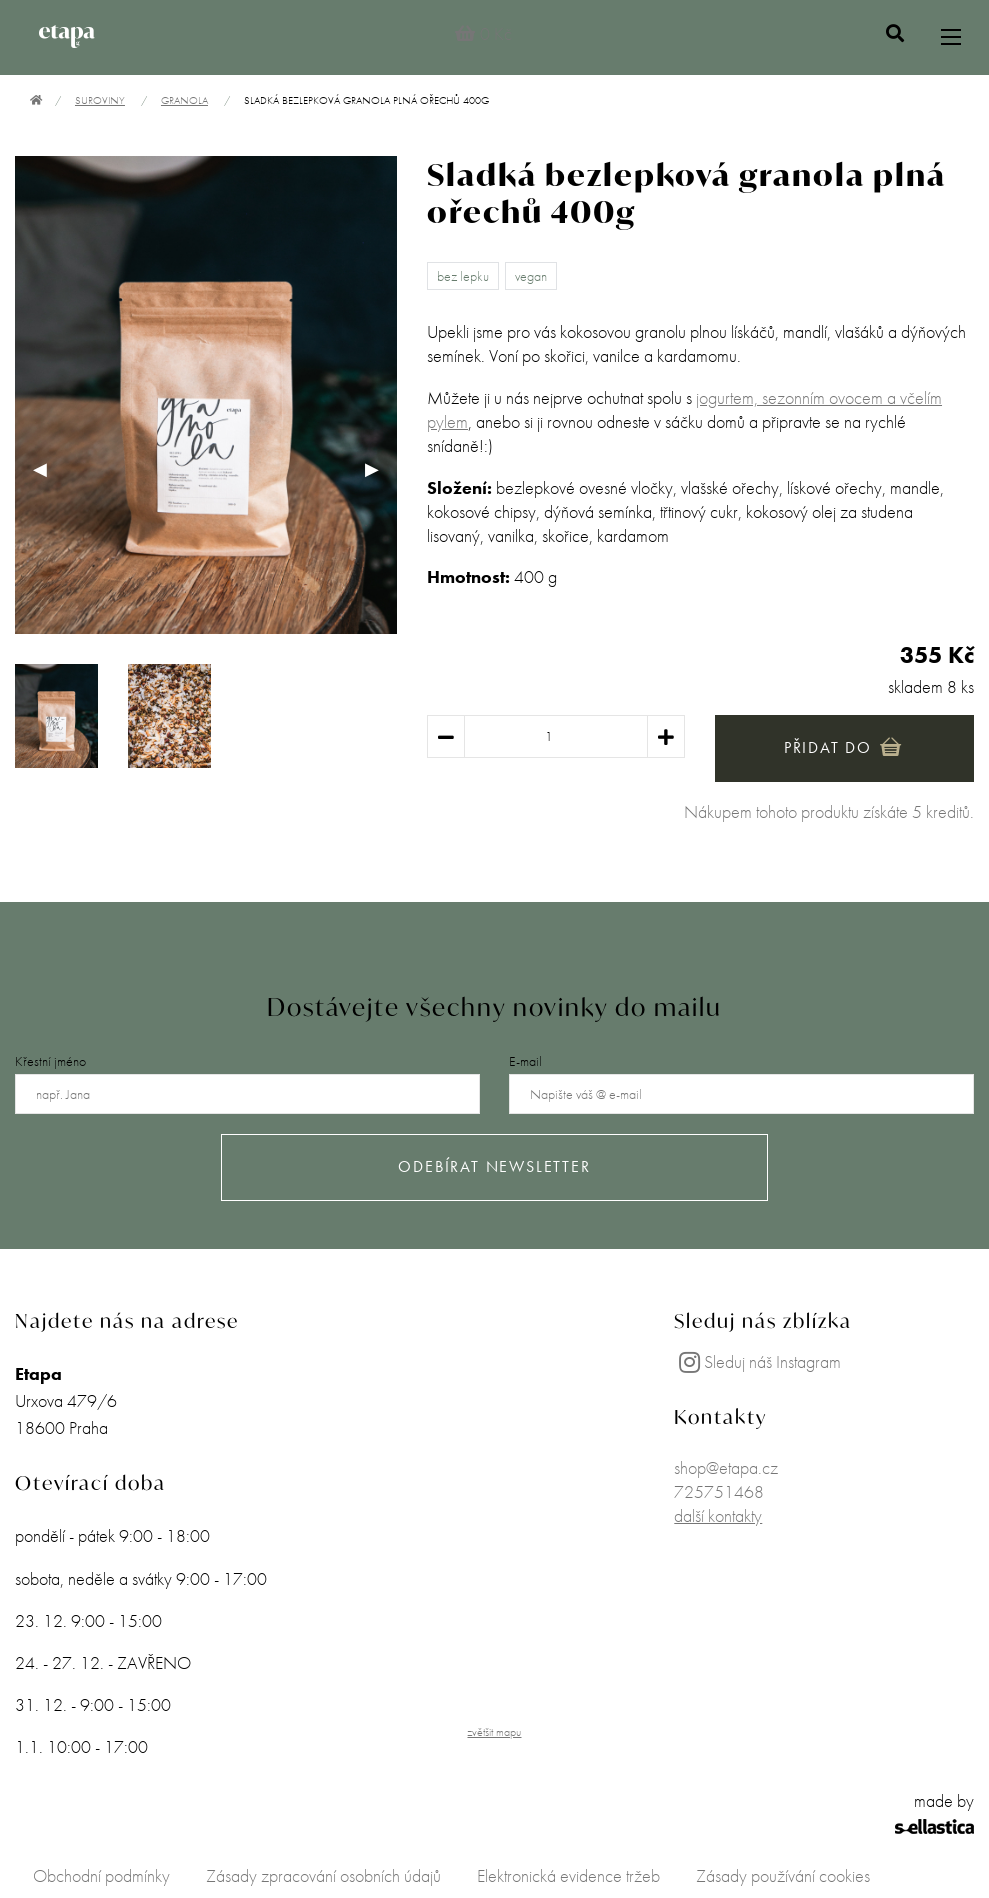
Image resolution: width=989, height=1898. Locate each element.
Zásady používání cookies (783, 1875)
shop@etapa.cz (726, 1467)
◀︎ (49, 468)
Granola (184, 100)
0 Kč (483, 33)
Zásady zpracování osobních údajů (323, 1875)
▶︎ (381, 468)
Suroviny (100, 100)
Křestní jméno (50, 1061)
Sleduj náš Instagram (757, 1361)
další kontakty (718, 1515)
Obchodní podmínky (101, 1875)
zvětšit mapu (494, 1732)
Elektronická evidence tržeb (568, 1875)
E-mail (525, 1061)
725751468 (719, 1491)
